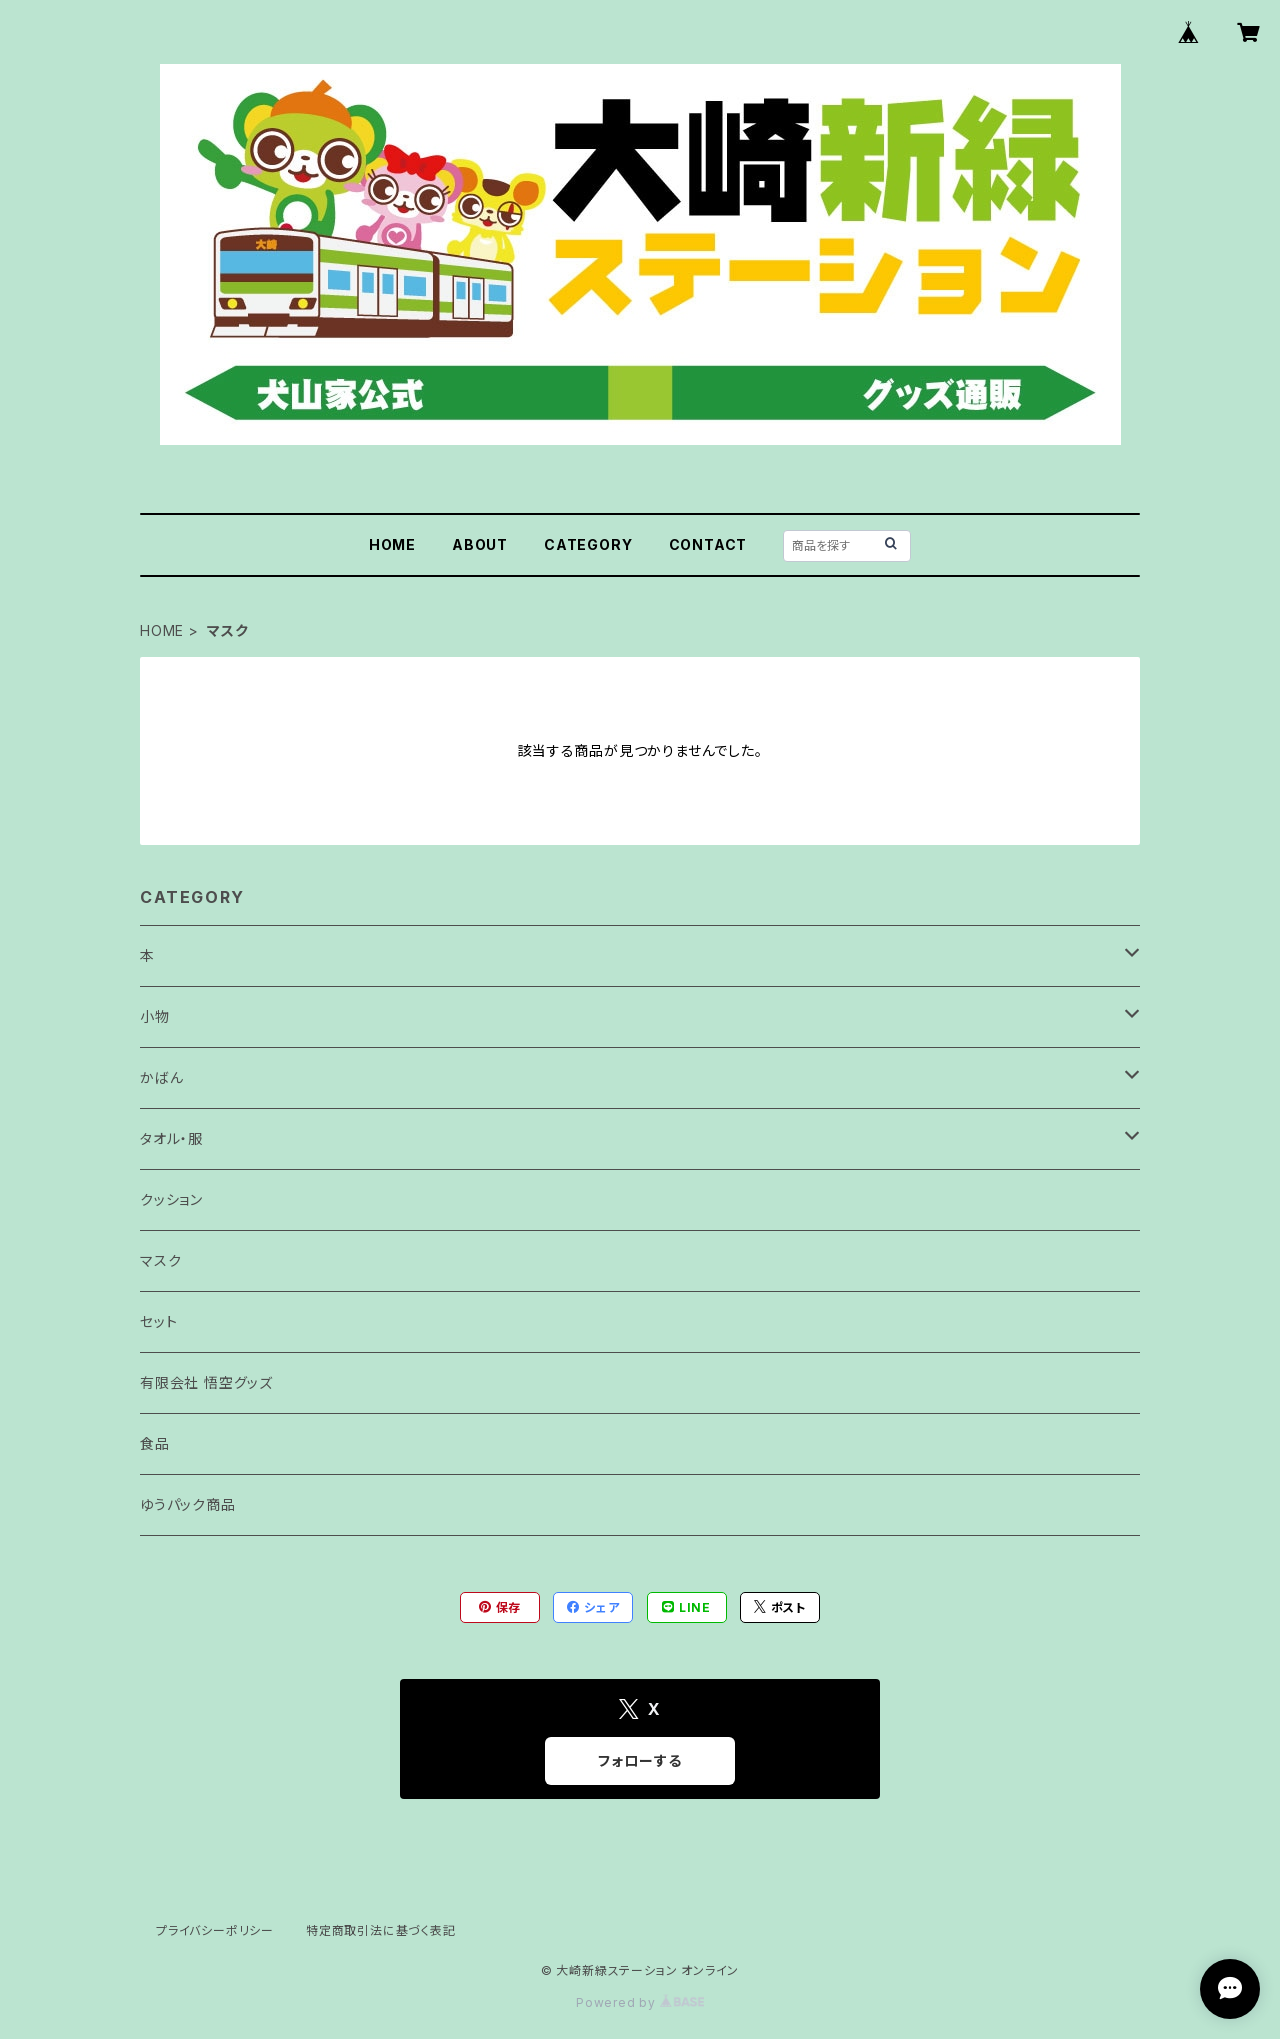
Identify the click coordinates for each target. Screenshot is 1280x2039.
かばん (161, 1077)
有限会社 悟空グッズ (206, 1382)
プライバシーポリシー (215, 1930)
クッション (171, 1199)
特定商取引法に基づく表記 (381, 1930)
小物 (155, 1016)
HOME (392, 544)
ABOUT (480, 544)
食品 (155, 1443)
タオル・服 (171, 1138)
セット (158, 1321)
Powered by (640, 2002)
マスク (160, 1260)
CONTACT (708, 544)
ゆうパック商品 (188, 1504)
